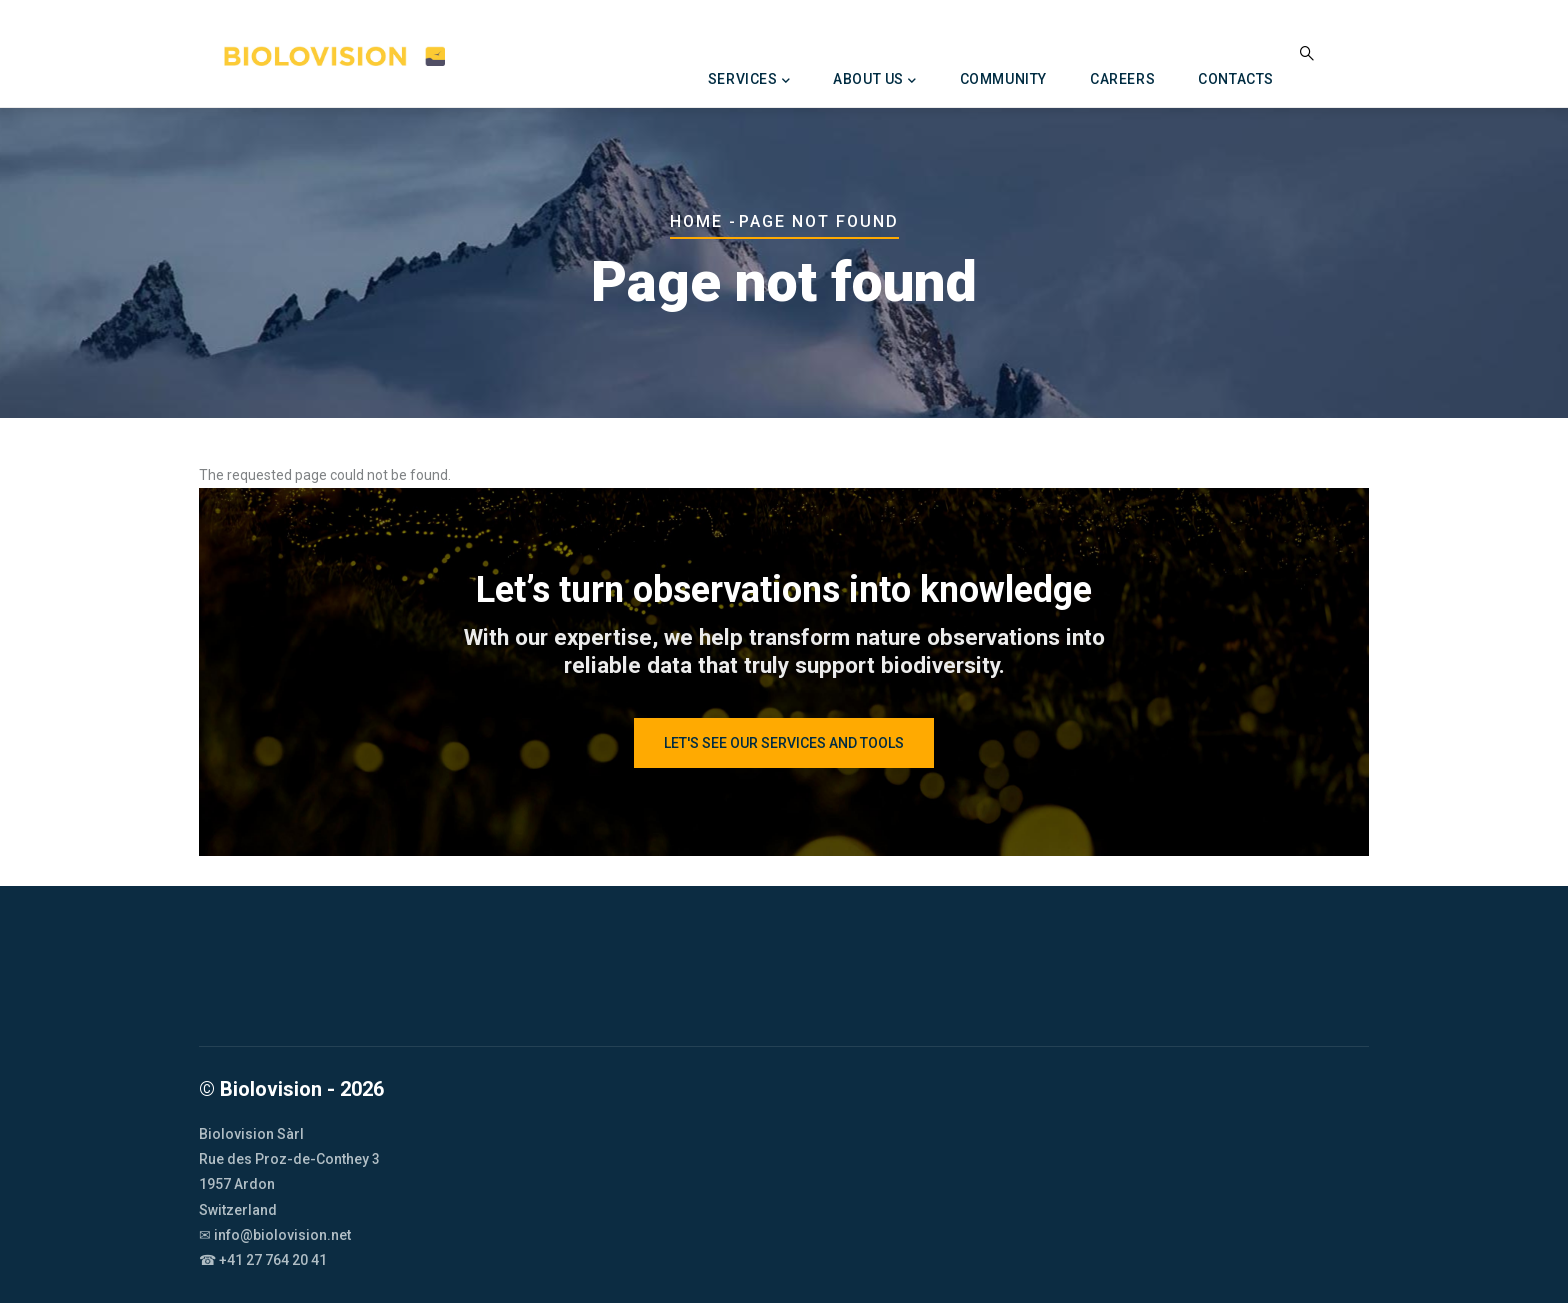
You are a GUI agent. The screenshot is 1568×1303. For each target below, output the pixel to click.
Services (749, 81)
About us (874, 81)
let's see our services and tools (784, 743)
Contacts (1236, 79)
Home (696, 221)
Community (1003, 79)
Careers (1122, 79)
